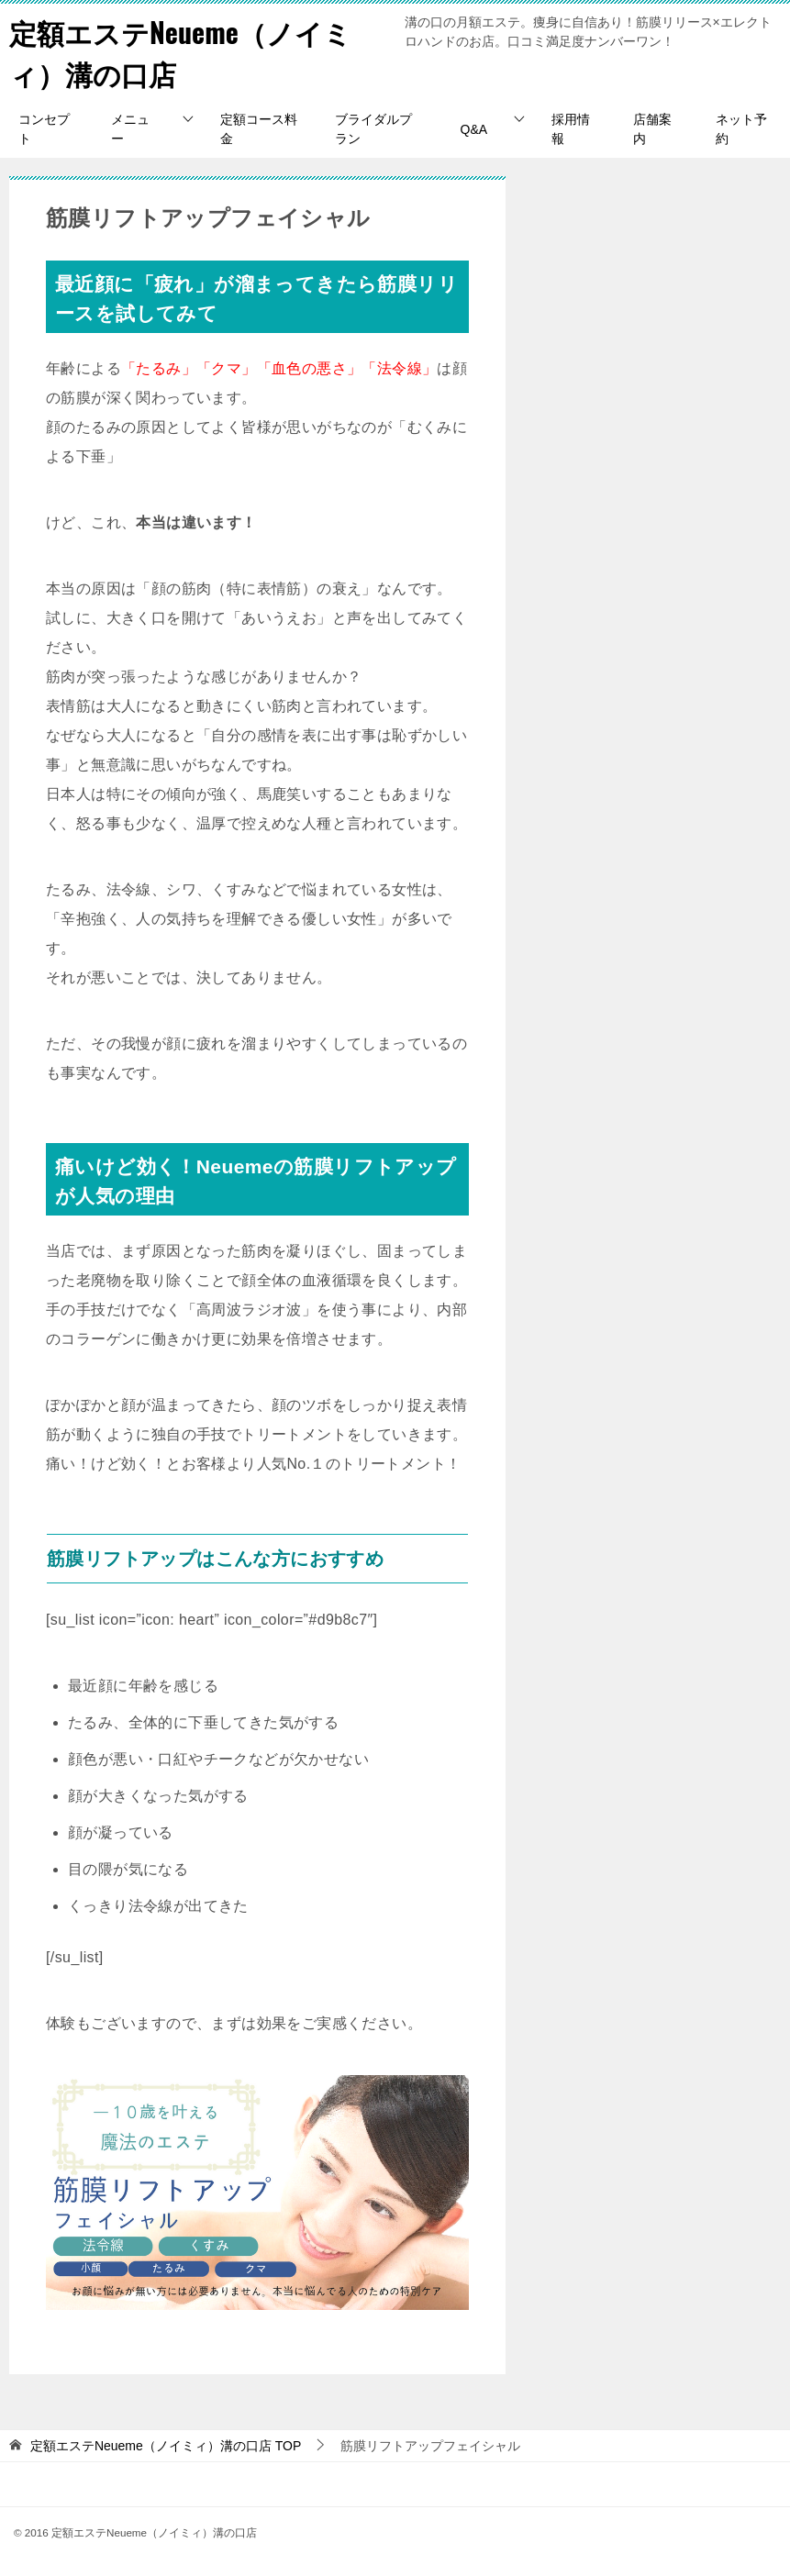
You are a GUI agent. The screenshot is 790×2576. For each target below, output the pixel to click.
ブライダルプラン (373, 129)
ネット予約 (741, 129)
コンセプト (44, 129)
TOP (165, 2445)
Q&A (474, 129)
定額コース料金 (258, 129)
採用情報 (570, 129)
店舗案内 (652, 129)
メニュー (130, 129)
